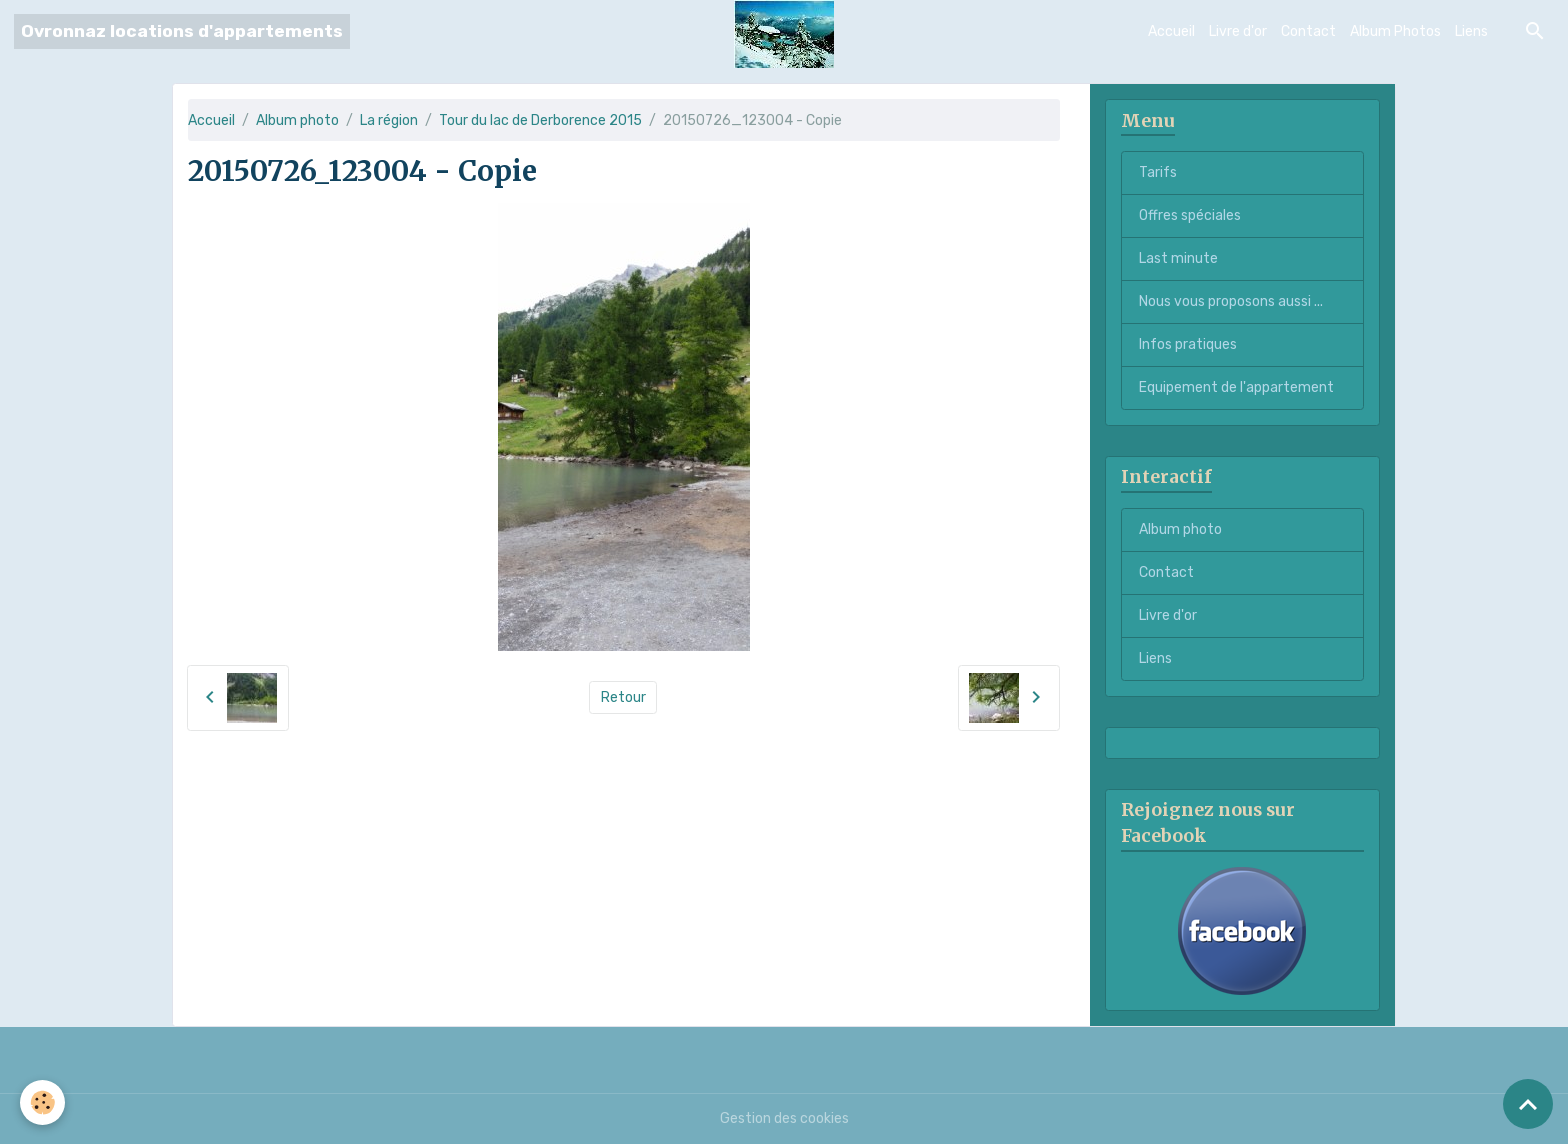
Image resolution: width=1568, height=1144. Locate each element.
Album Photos (1395, 31)
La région (389, 120)
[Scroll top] (1528, 1104)
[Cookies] (42, 1102)
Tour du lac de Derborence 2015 (540, 120)
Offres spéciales (1190, 215)
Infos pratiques (1188, 344)
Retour (623, 697)
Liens (1471, 31)
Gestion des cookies (784, 1118)
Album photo (297, 120)
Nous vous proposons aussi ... (1231, 301)
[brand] (182, 31)
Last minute (1178, 258)
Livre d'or (1238, 31)
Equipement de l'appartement (1236, 387)
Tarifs (1158, 172)
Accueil (1171, 31)
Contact (1308, 31)
